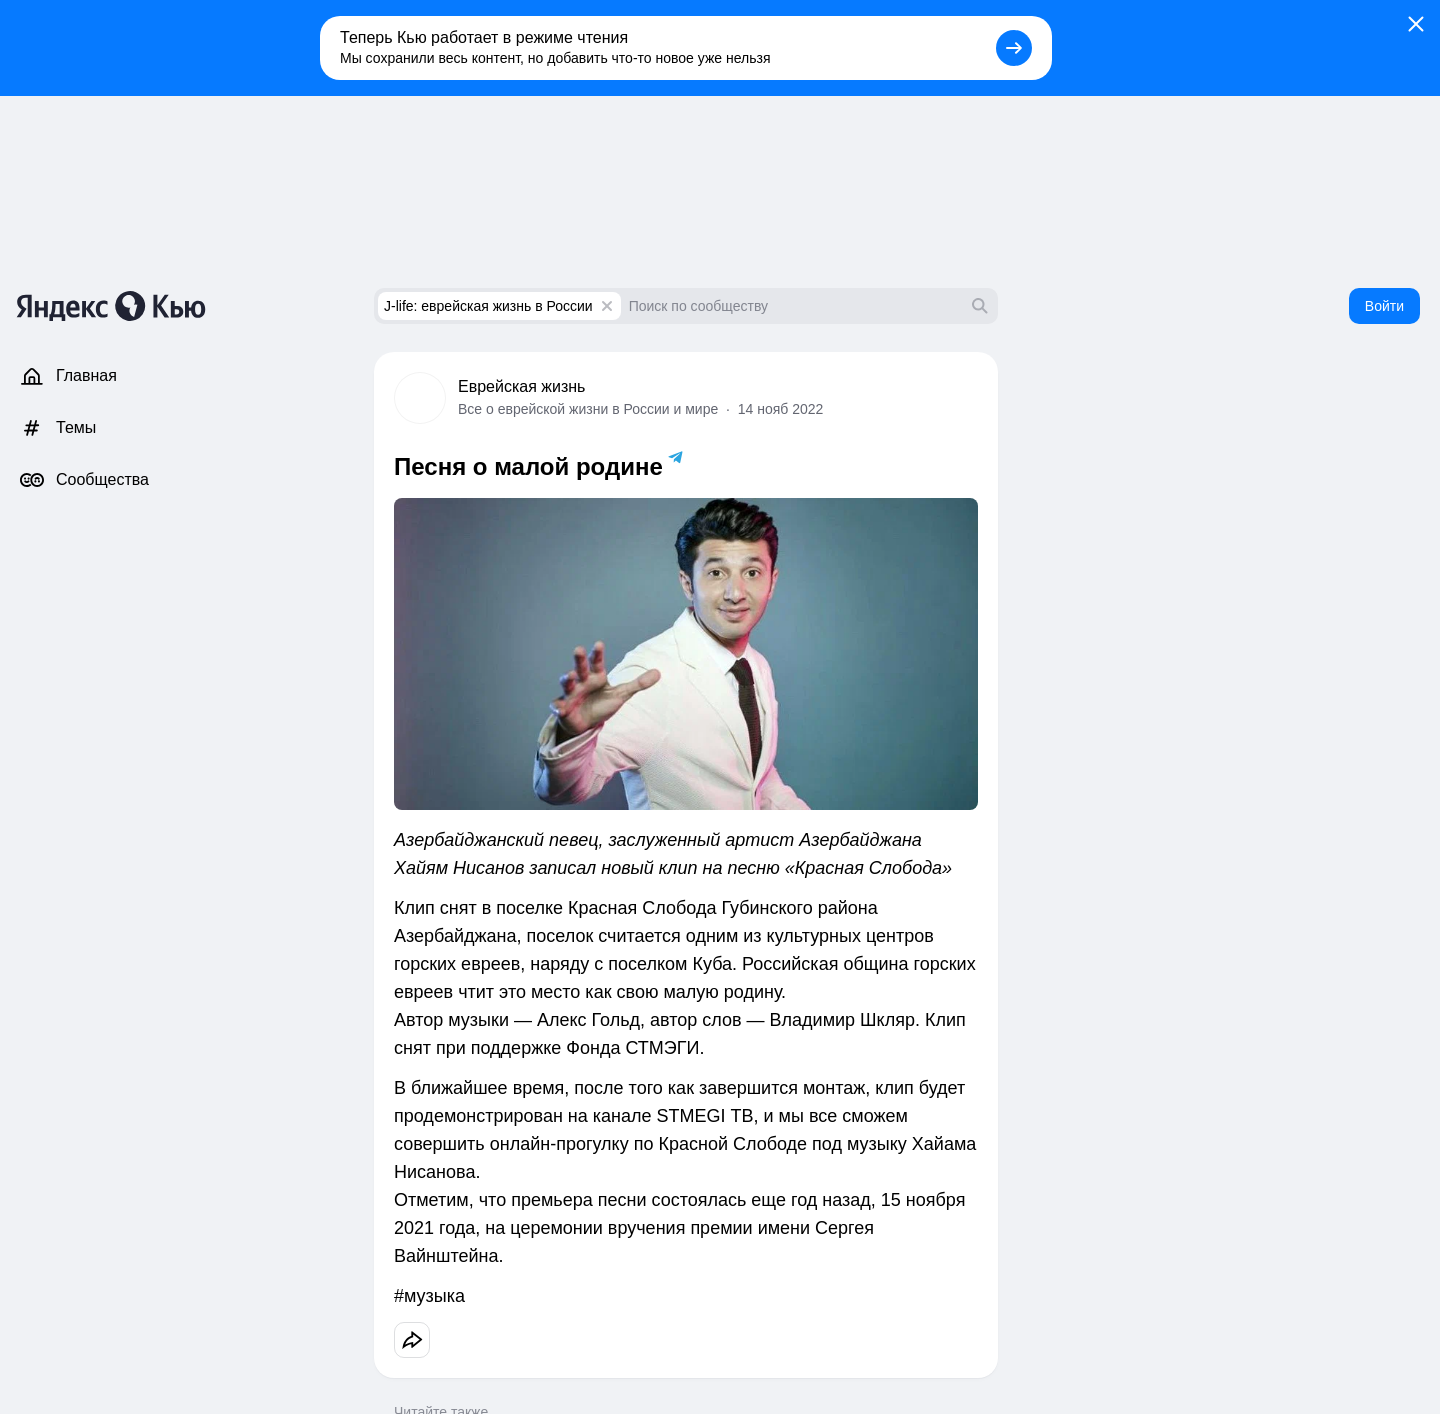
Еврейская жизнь (521, 386)
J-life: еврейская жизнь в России (488, 306)
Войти (1384, 306)
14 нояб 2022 (781, 409)
